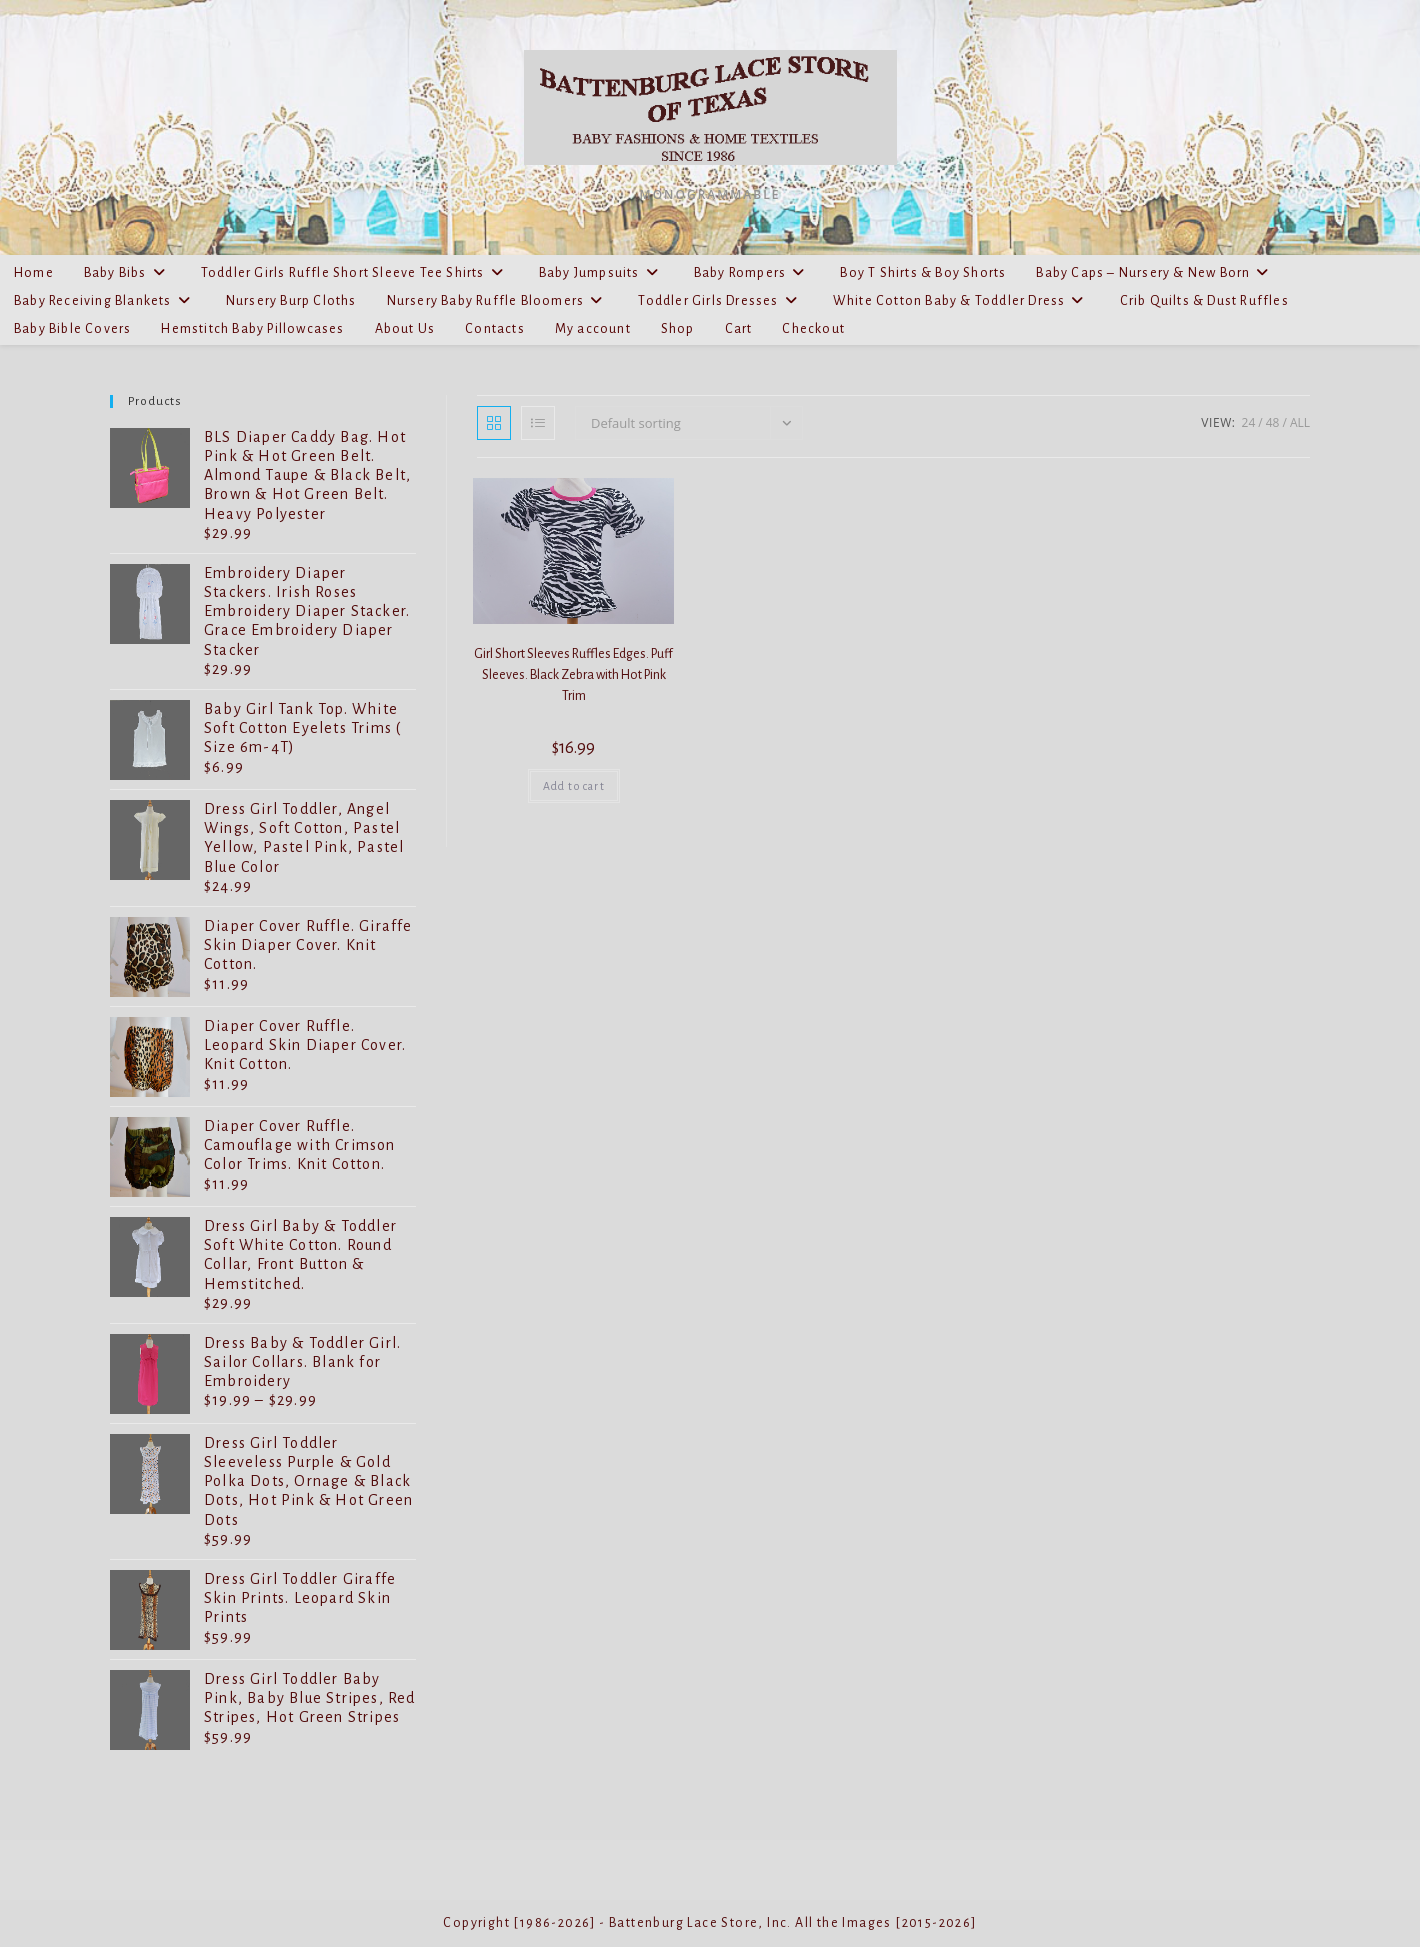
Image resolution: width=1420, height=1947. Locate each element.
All (1300, 422)
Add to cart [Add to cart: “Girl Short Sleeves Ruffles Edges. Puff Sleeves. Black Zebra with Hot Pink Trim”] (574, 786)
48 (1273, 422)
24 (1249, 422)
